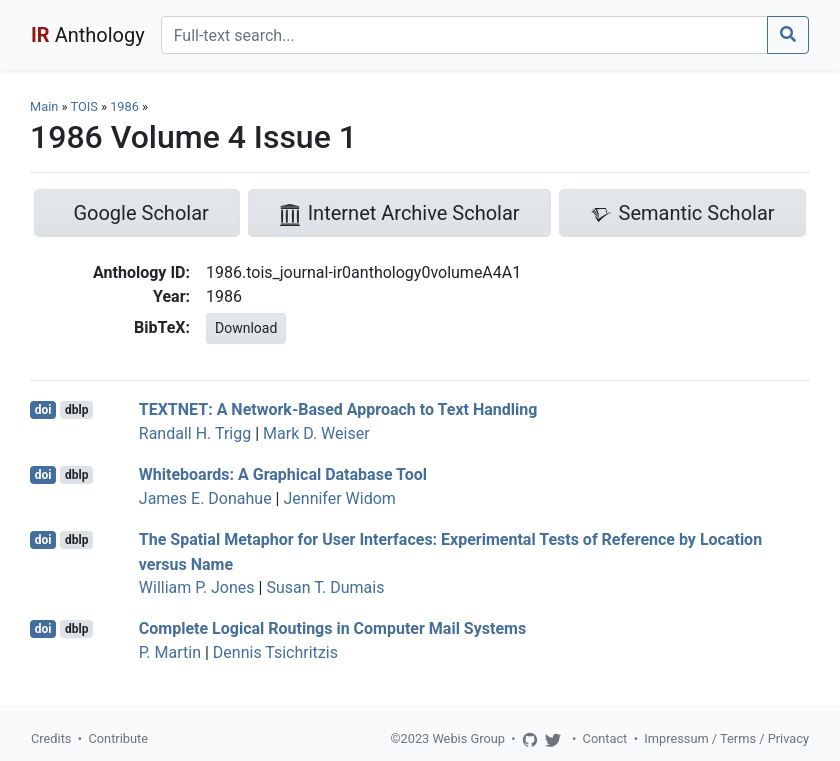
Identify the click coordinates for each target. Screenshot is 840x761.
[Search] (464, 35)
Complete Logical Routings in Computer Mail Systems (332, 628)
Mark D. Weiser (316, 433)
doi (43, 410)
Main (44, 106)
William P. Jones (197, 587)
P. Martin (170, 652)
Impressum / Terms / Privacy (726, 738)
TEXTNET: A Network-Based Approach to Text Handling (338, 409)
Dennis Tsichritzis (275, 652)
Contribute (118, 738)
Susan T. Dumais (325, 587)
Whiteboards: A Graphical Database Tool (283, 474)
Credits (51, 738)
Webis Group (468, 738)
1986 (124, 106)
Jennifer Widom (339, 498)
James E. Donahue (205, 498)
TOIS (83, 106)
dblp (76, 410)
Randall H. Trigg (195, 433)
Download (246, 328)
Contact (605, 738)
